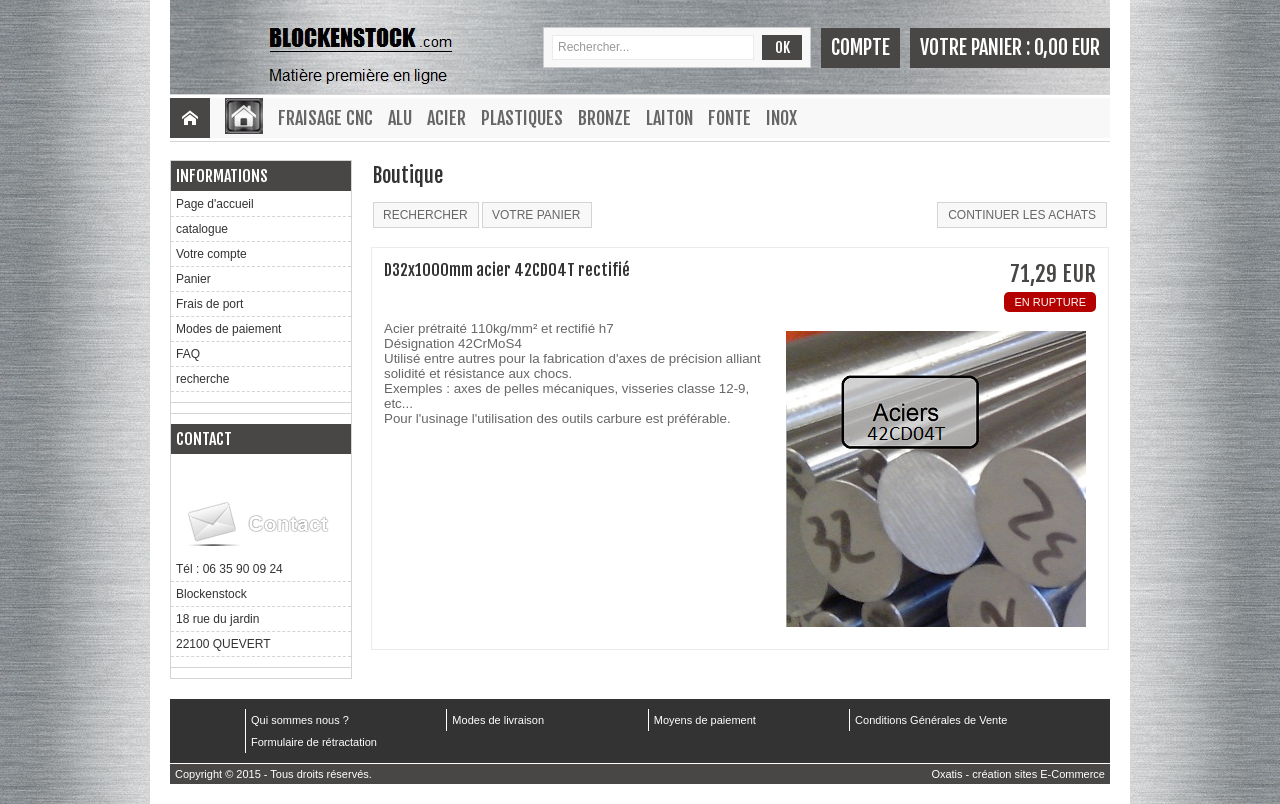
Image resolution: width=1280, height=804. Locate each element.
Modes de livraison (498, 720)
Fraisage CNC (325, 118)
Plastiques (522, 118)
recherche (202, 379)
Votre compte (211, 254)
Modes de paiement (228, 329)
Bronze (604, 118)
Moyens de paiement (705, 720)
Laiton (669, 118)
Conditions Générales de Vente (931, 720)
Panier (193, 279)
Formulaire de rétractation (314, 742)
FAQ (188, 354)
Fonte (729, 118)
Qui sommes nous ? (300, 720)
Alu (400, 118)
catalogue (202, 229)
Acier (446, 118)
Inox (781, 118)
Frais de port (209, 304)
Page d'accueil (215, 204)
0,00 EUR (1067, 47)
